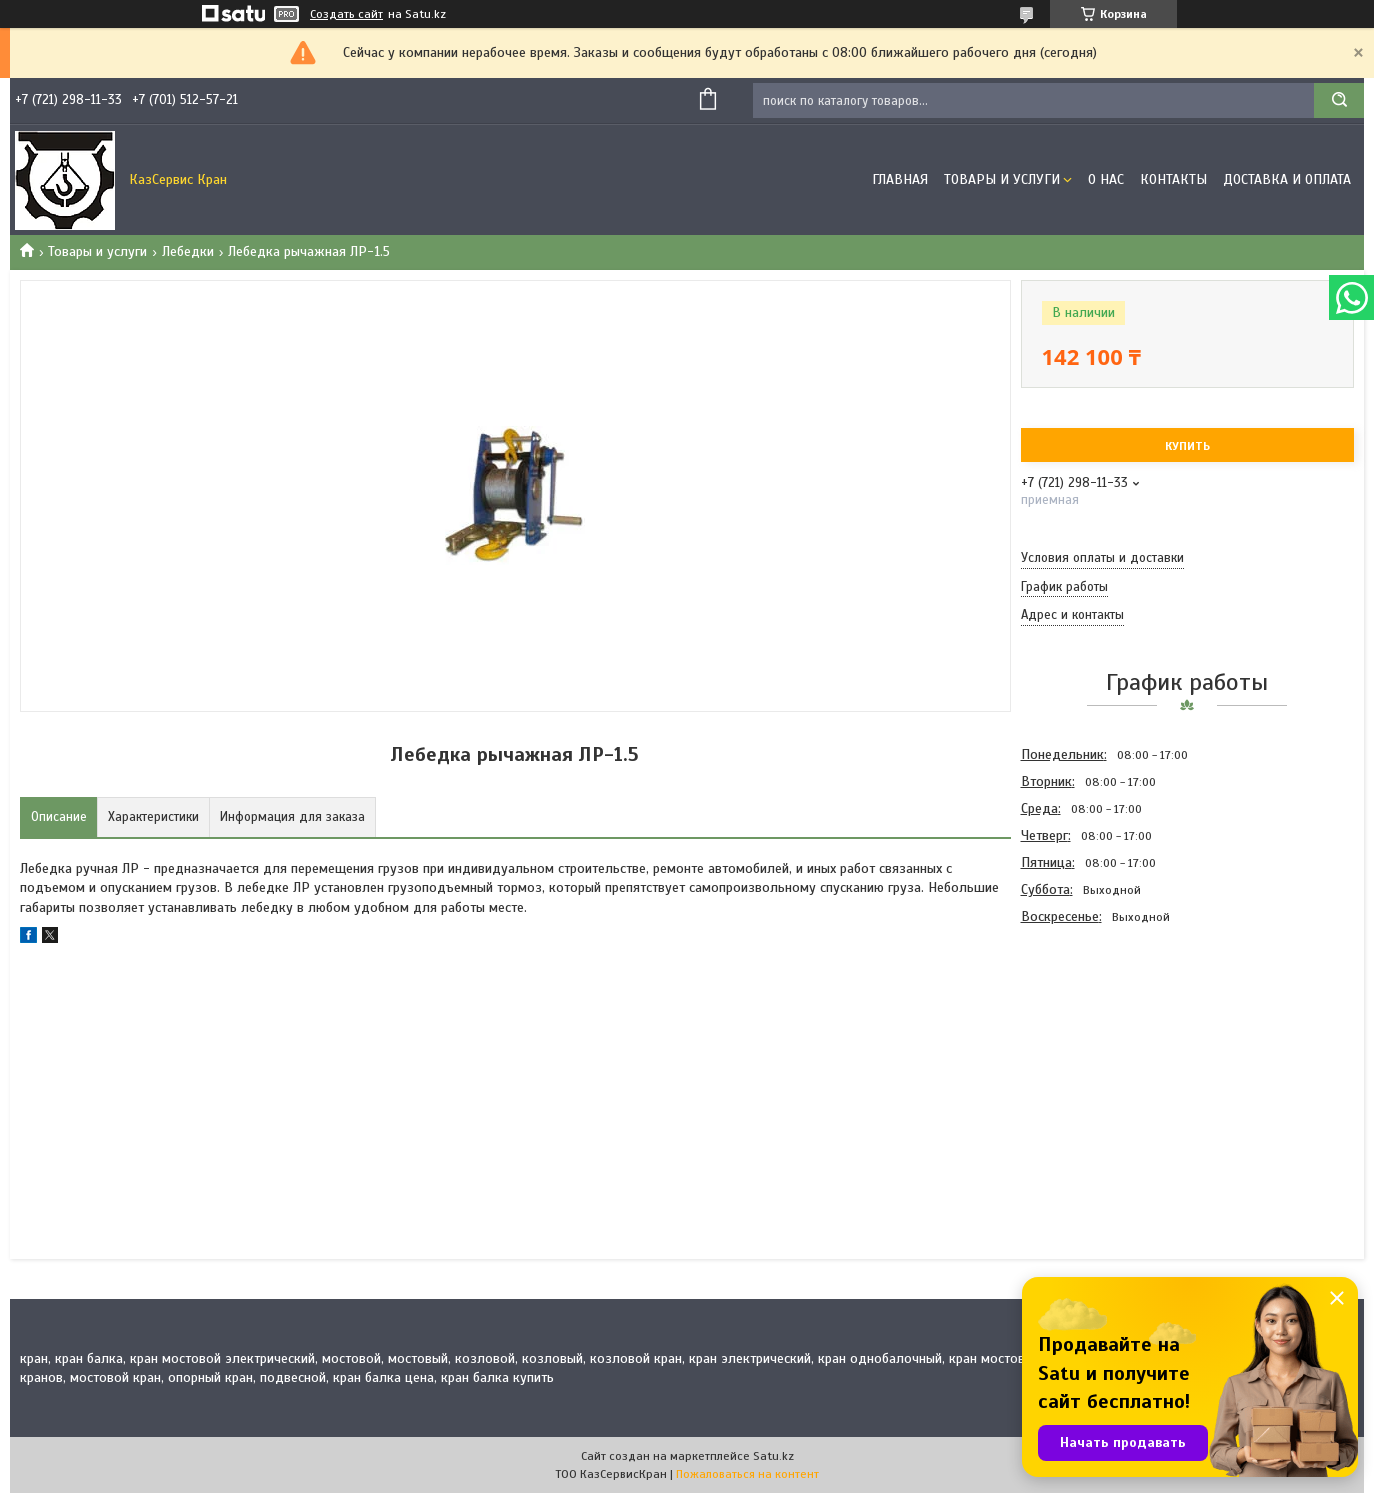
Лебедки (188, 251)
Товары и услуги (1002, 179)
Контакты (1173, 179)
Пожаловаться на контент (747, 1474)
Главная (900, 179)
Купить (1187, 446)
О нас (1106, 179)
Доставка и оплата (1287, 179)
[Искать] (1339, 100)
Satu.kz (773, 1456)
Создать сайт (346, 14)
